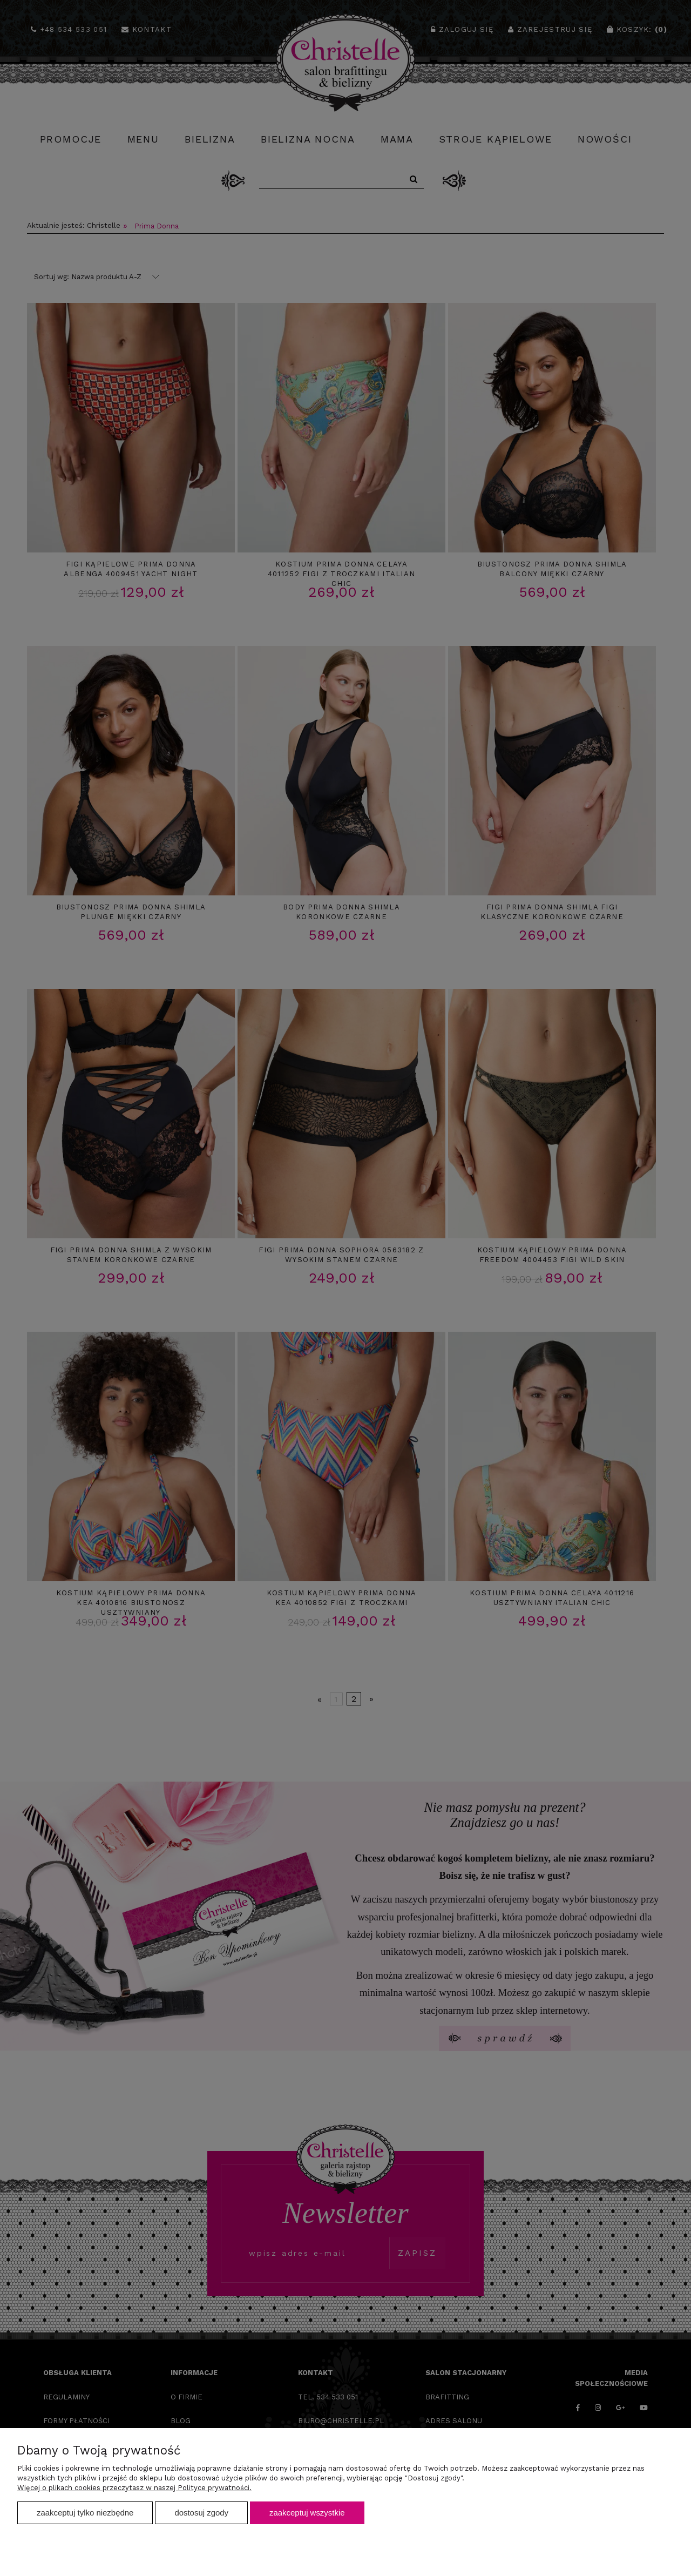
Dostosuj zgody (201, 2512)
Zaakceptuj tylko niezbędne (85, 2512)
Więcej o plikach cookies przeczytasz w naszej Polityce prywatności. (134, 2488)
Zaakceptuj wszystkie (306, 2512)
